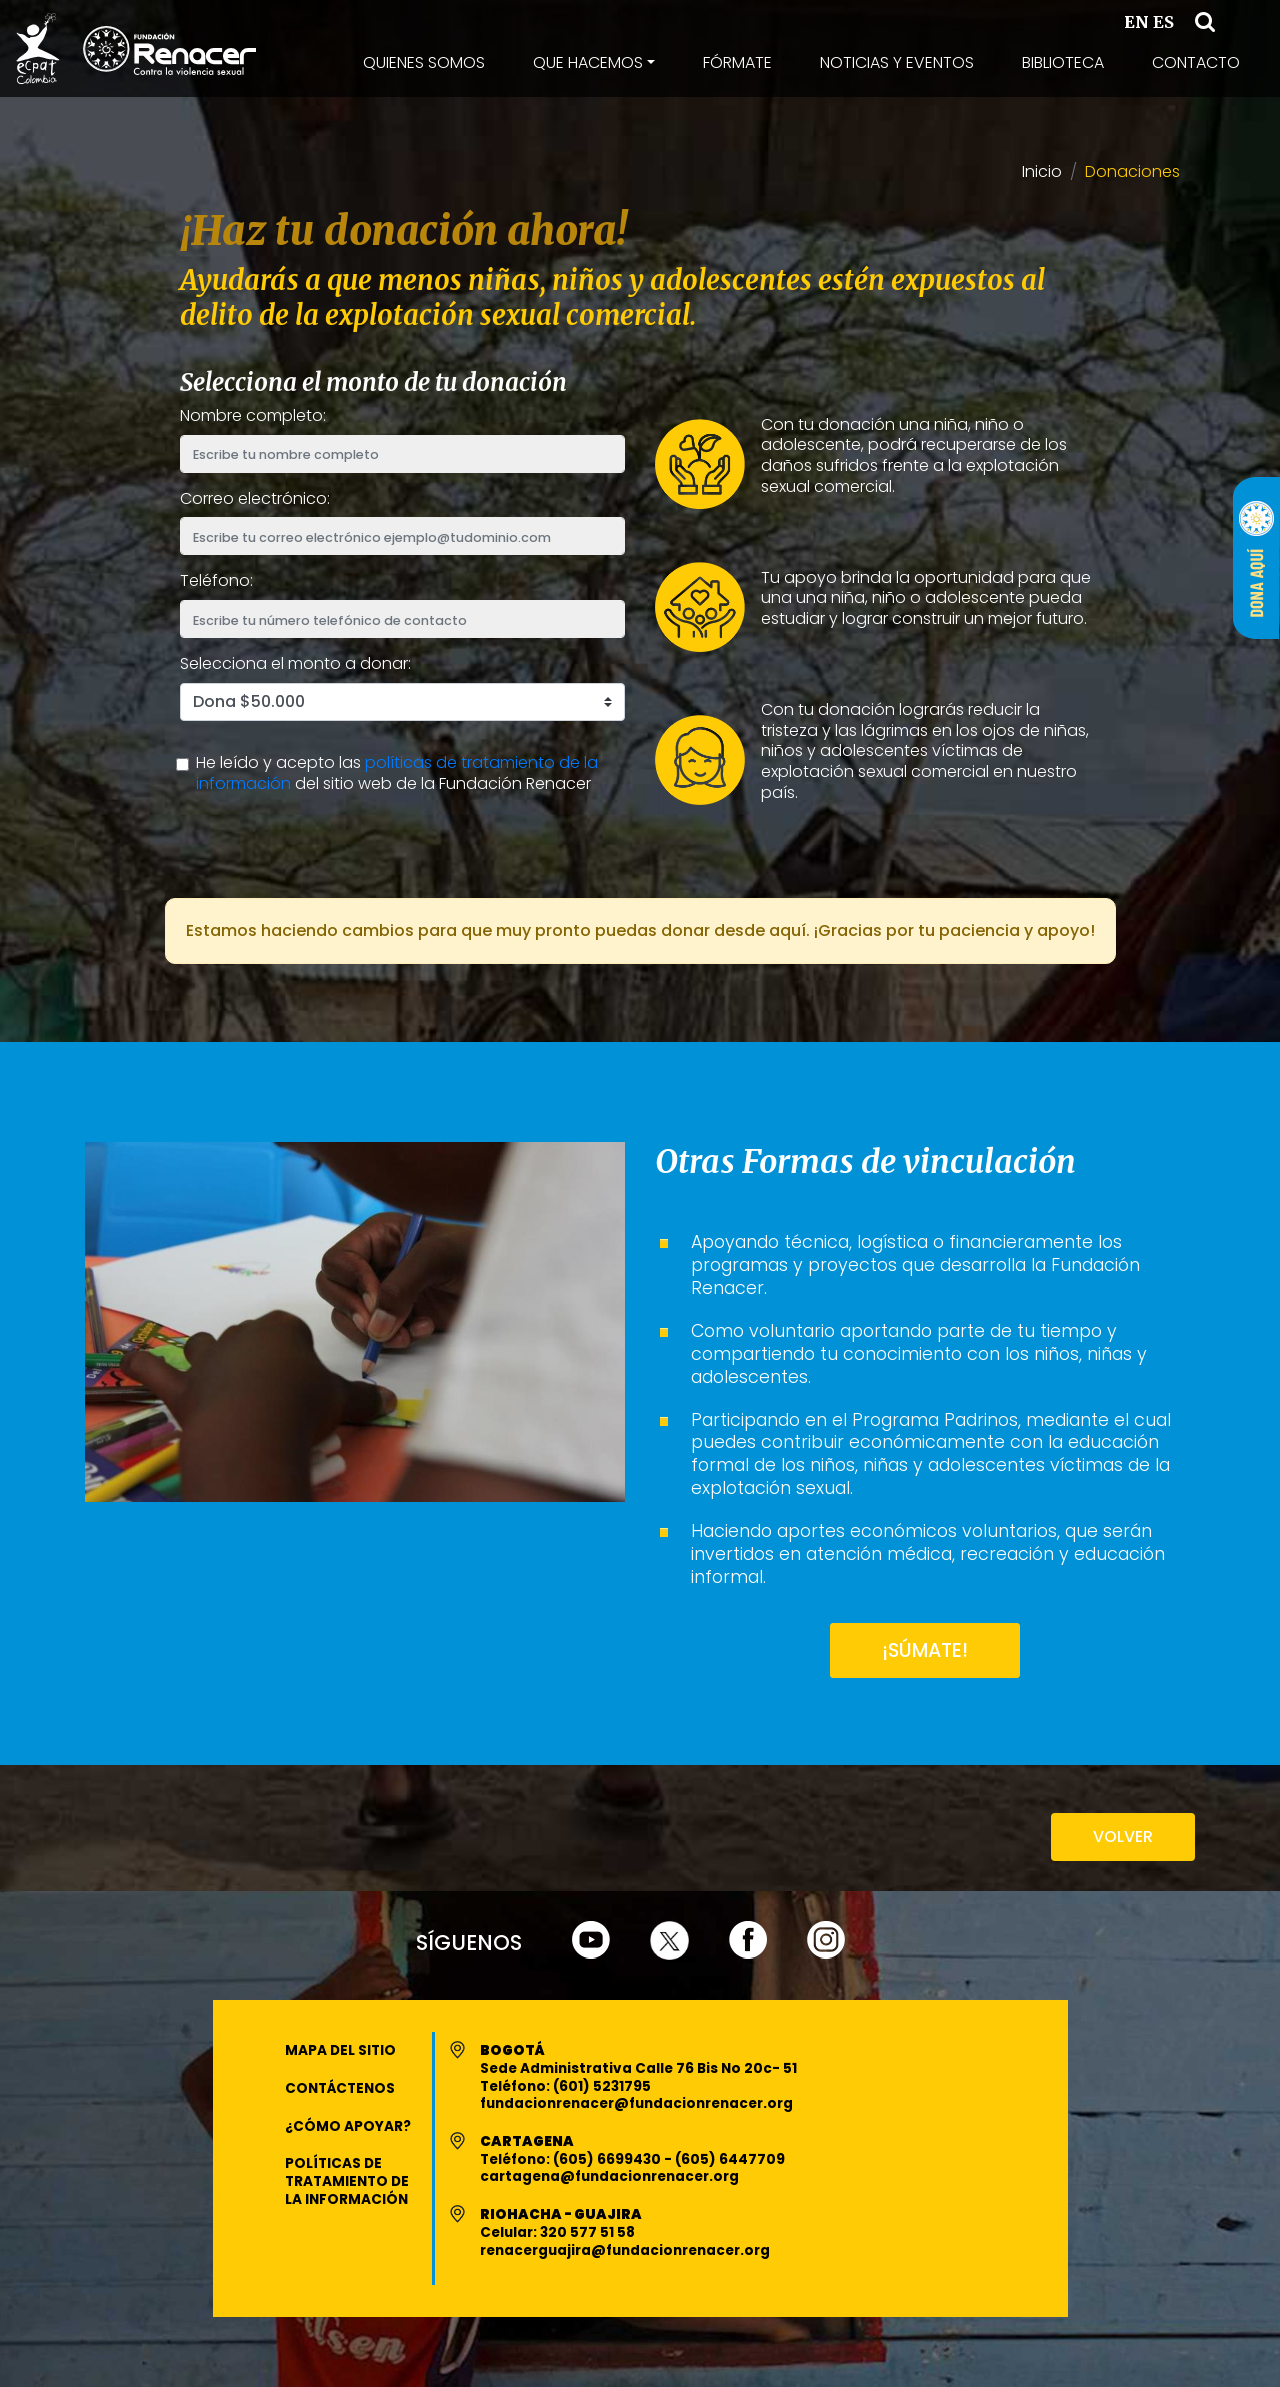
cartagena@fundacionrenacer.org (609, 2176)
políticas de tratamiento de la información (397, 773)
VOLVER (1123, 1836)
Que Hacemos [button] (588, 62)
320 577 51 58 (587, 2232)
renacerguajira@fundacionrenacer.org (625, 2250)
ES (1163, 22)
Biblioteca (1063, 62)
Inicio (1042, 172)
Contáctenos (340, 2088)
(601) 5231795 (602, 2086)
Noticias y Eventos (897, 62)
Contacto (1196, 62)
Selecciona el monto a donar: (295, 664)
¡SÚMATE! (925, 1650)
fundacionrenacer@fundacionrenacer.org (636, 2103)
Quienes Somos (424, 62)
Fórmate (737, 62)
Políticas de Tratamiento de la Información (347, 2181)
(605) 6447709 (730, 2159)
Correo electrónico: (255, 499)
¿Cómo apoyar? (348, 2126)
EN (1136, 22)
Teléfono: (216, 581)
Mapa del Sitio (340, 2050)
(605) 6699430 (608, 2159)
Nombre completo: (253, 416)
